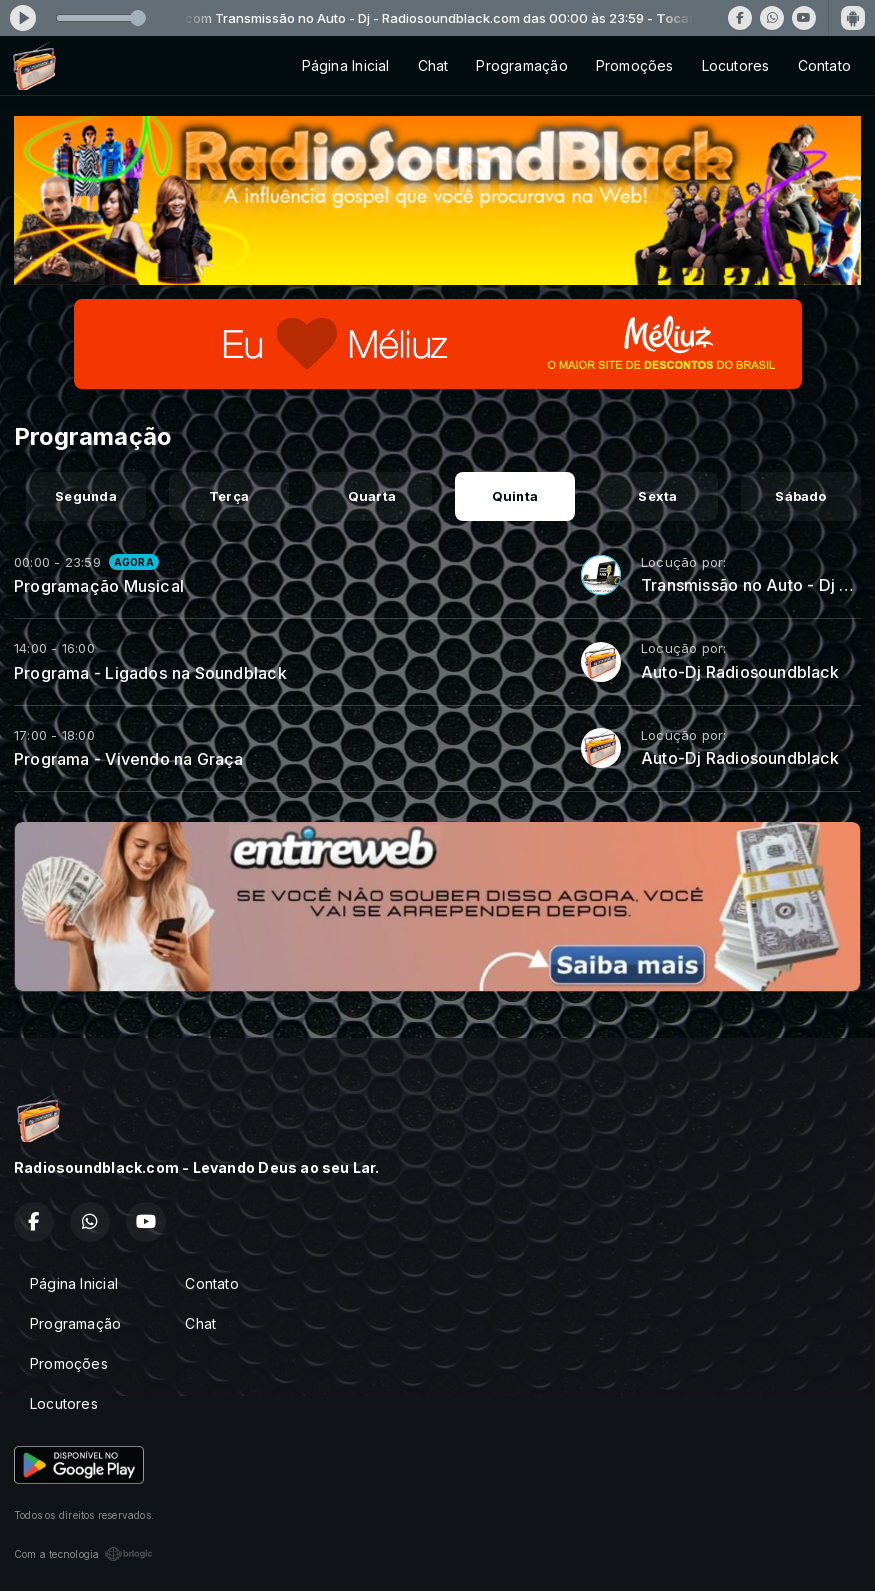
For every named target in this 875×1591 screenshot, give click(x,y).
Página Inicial (346, 65)
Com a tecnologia (83, 1554)
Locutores (736, 65)
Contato (824, 65)
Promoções (635, 65)
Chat (433, 65)
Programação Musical (99, 586)
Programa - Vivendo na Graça (129, 759)
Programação (521, 65)
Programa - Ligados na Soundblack (150, 673)
